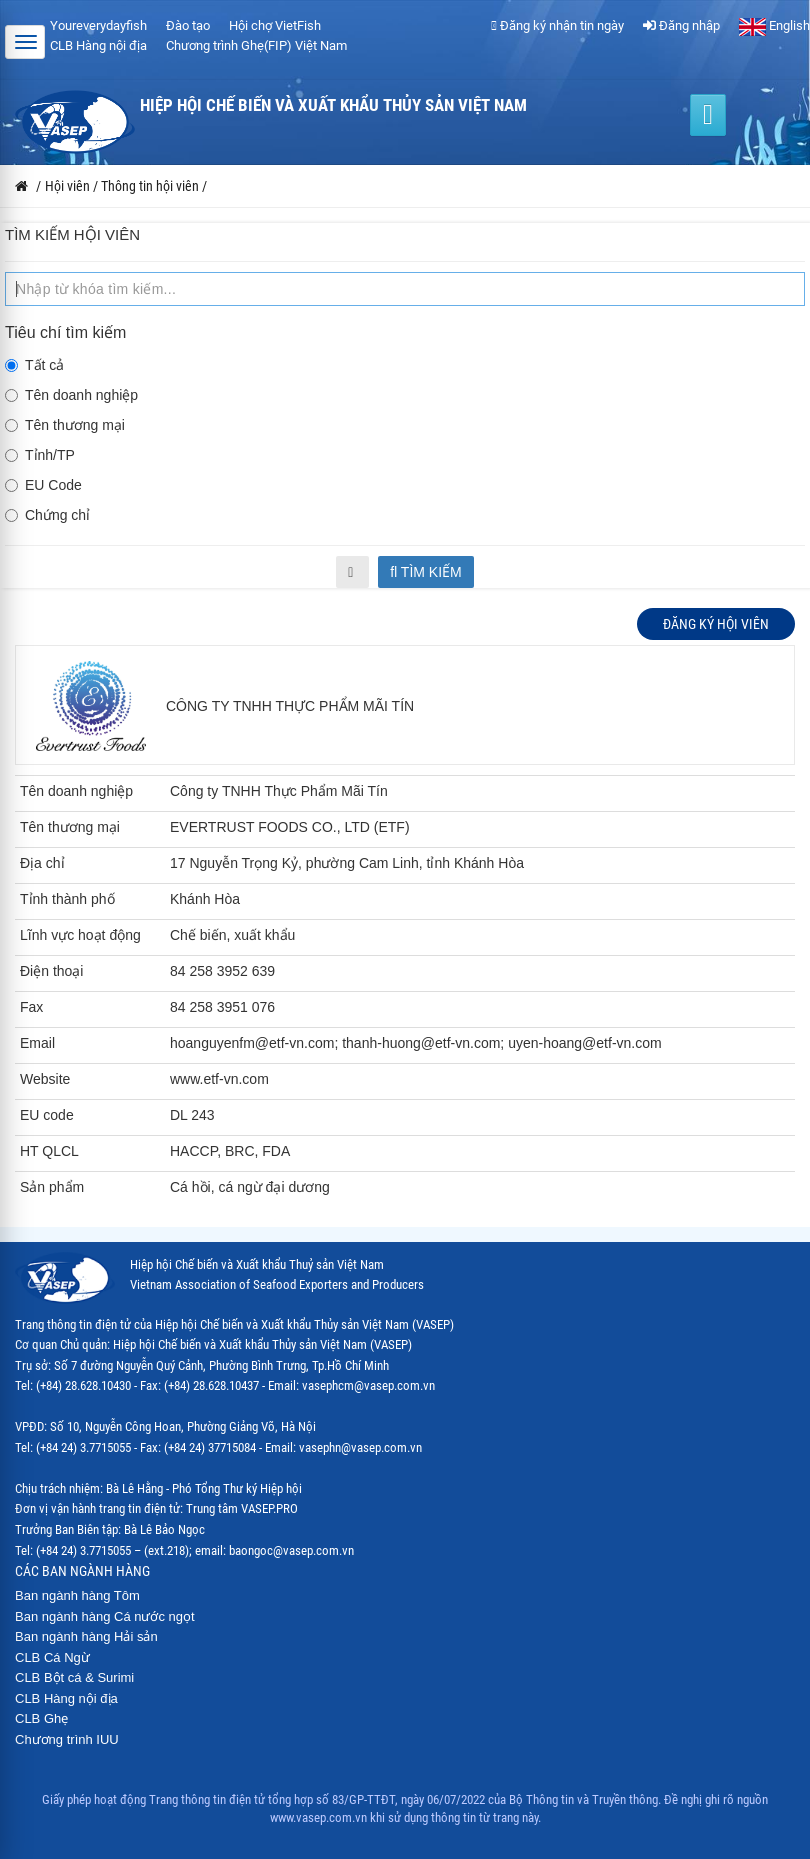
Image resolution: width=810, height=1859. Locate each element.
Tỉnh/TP (40, 455)
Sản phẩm (52, 1187)
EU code (47, 1115)
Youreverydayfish (98, 25)
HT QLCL (49, 1151)
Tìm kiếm (426, 572)
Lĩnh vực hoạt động (80, 935)
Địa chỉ (42, 863)
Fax (31, 1007)
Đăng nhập (681, 25)
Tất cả (34, 365)
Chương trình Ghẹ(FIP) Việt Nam (256, 45)
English (774, 25)
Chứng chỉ (47, 515)
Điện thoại (51, 971)
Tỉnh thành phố (67, 899)
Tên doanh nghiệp (71, 395)
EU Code (43, 485)
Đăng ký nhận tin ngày (557, 25)
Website (45, 1079)
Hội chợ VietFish (275, 25)
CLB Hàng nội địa (98, 45)
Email (37, 1043)
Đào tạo (188, 25)
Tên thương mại (65, 425)
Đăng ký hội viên (716, 624)
